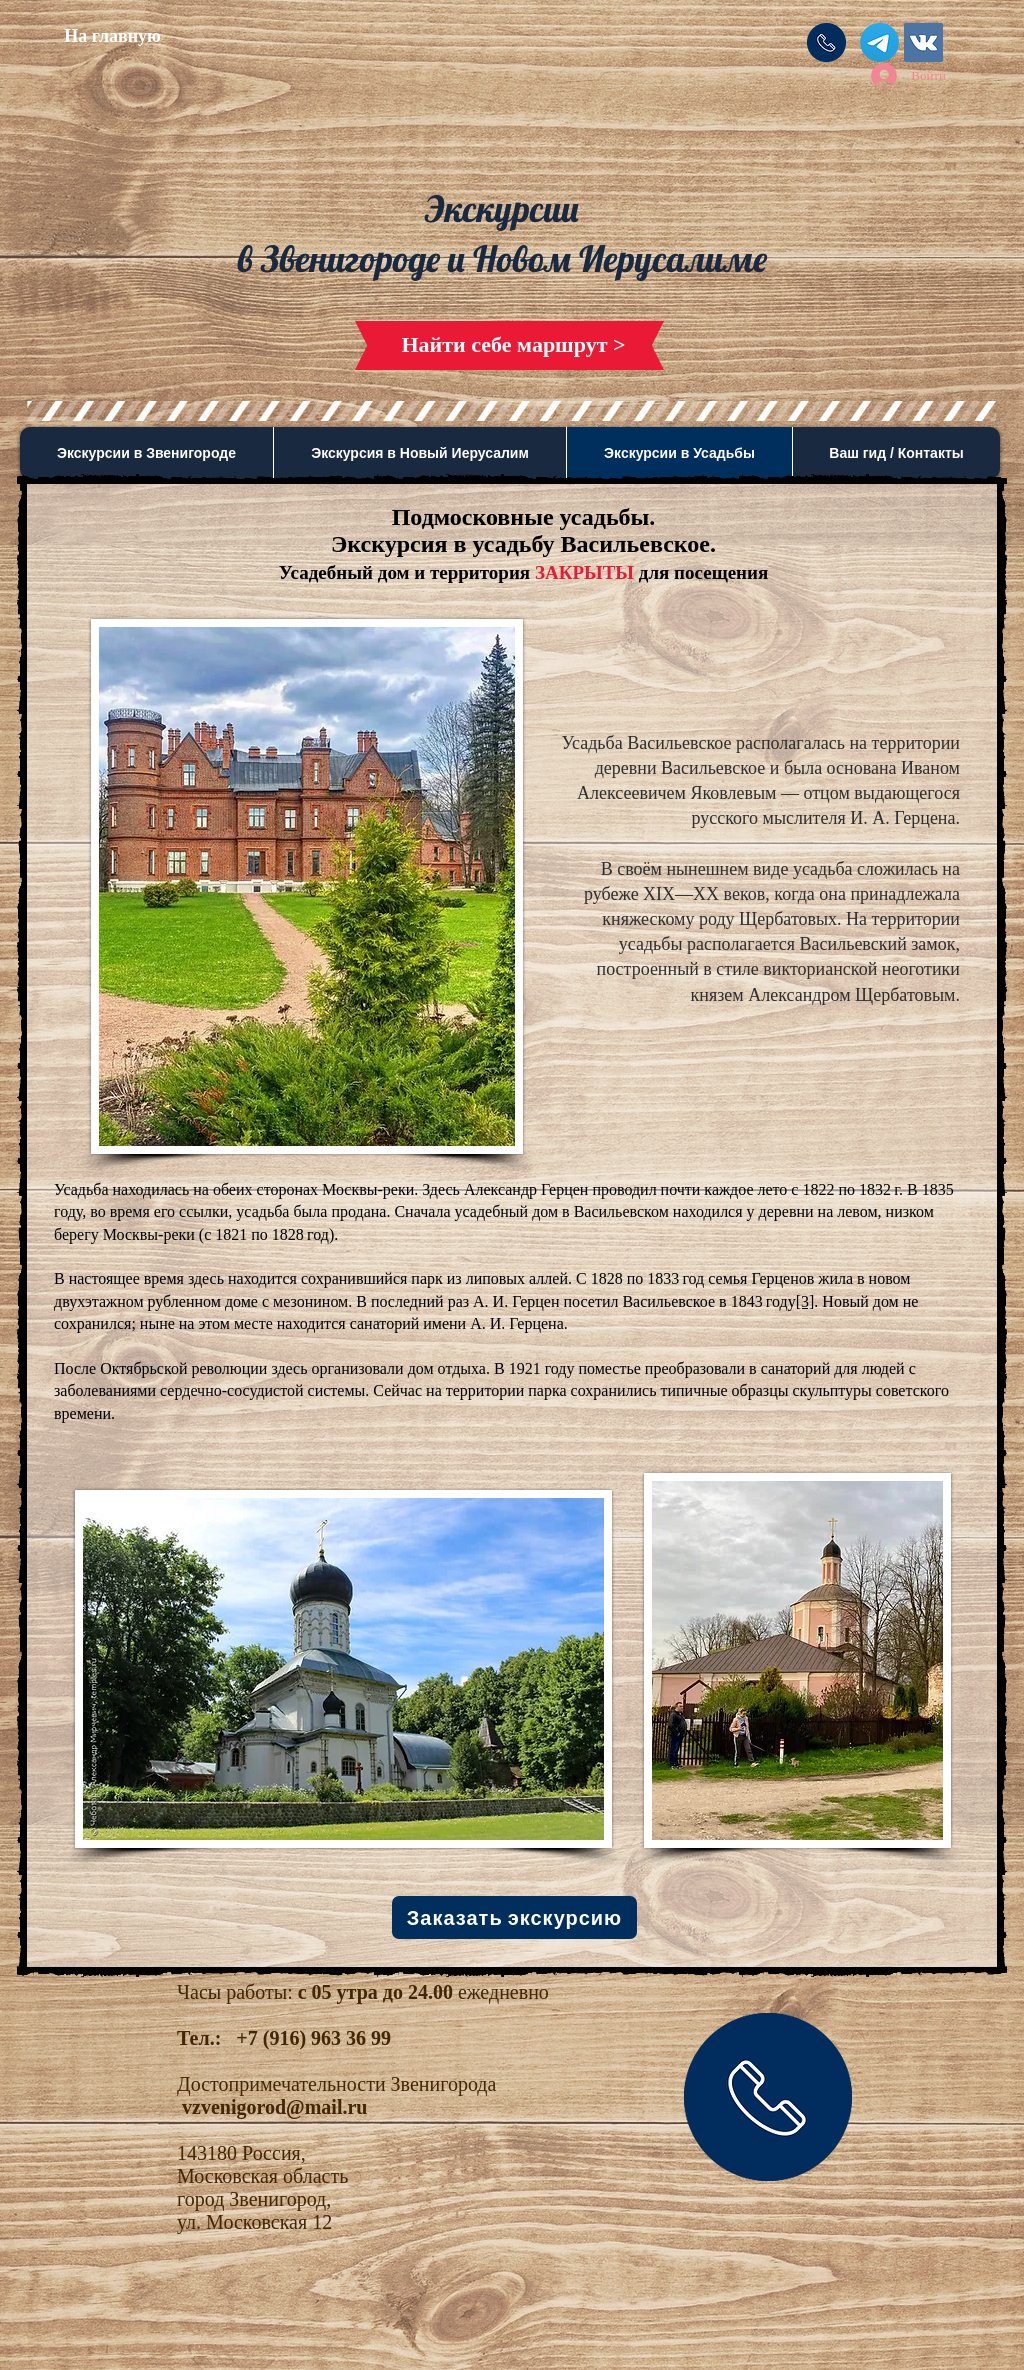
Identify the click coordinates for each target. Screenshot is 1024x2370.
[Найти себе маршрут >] (513, 346)
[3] (805, 1301)
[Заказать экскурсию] (514, 1917)
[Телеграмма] (879, 42)
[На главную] (112, 37)
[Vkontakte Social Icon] (923, 42)
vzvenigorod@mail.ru (274, 2107)
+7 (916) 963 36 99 (313, 2038)
